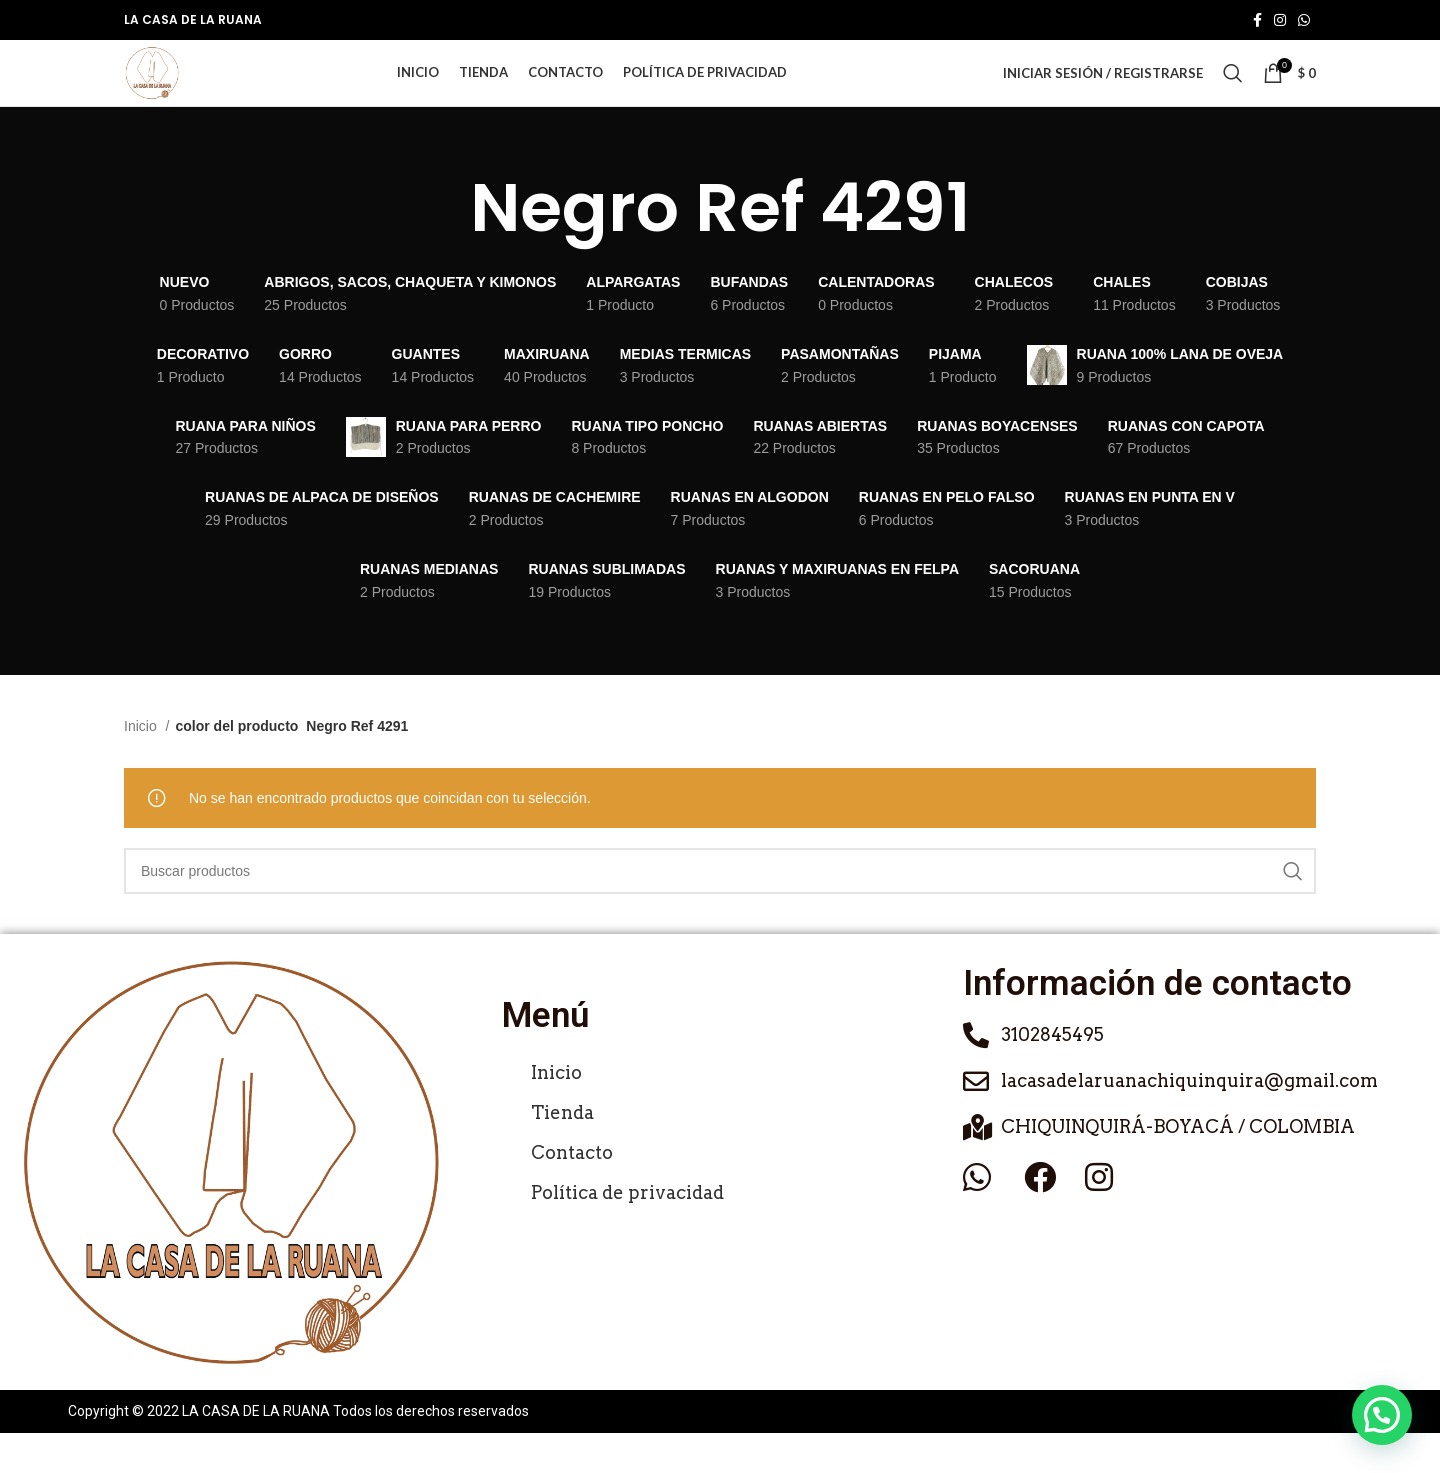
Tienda (562, 1152)
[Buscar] (1233, 94)
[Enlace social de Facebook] (1257, 21)
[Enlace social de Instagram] (1280, 21)
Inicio (142, 767)
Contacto (572, 1192)
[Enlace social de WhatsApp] (1304, 21)
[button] (1382, 1415)
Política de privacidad (627, 1232)
